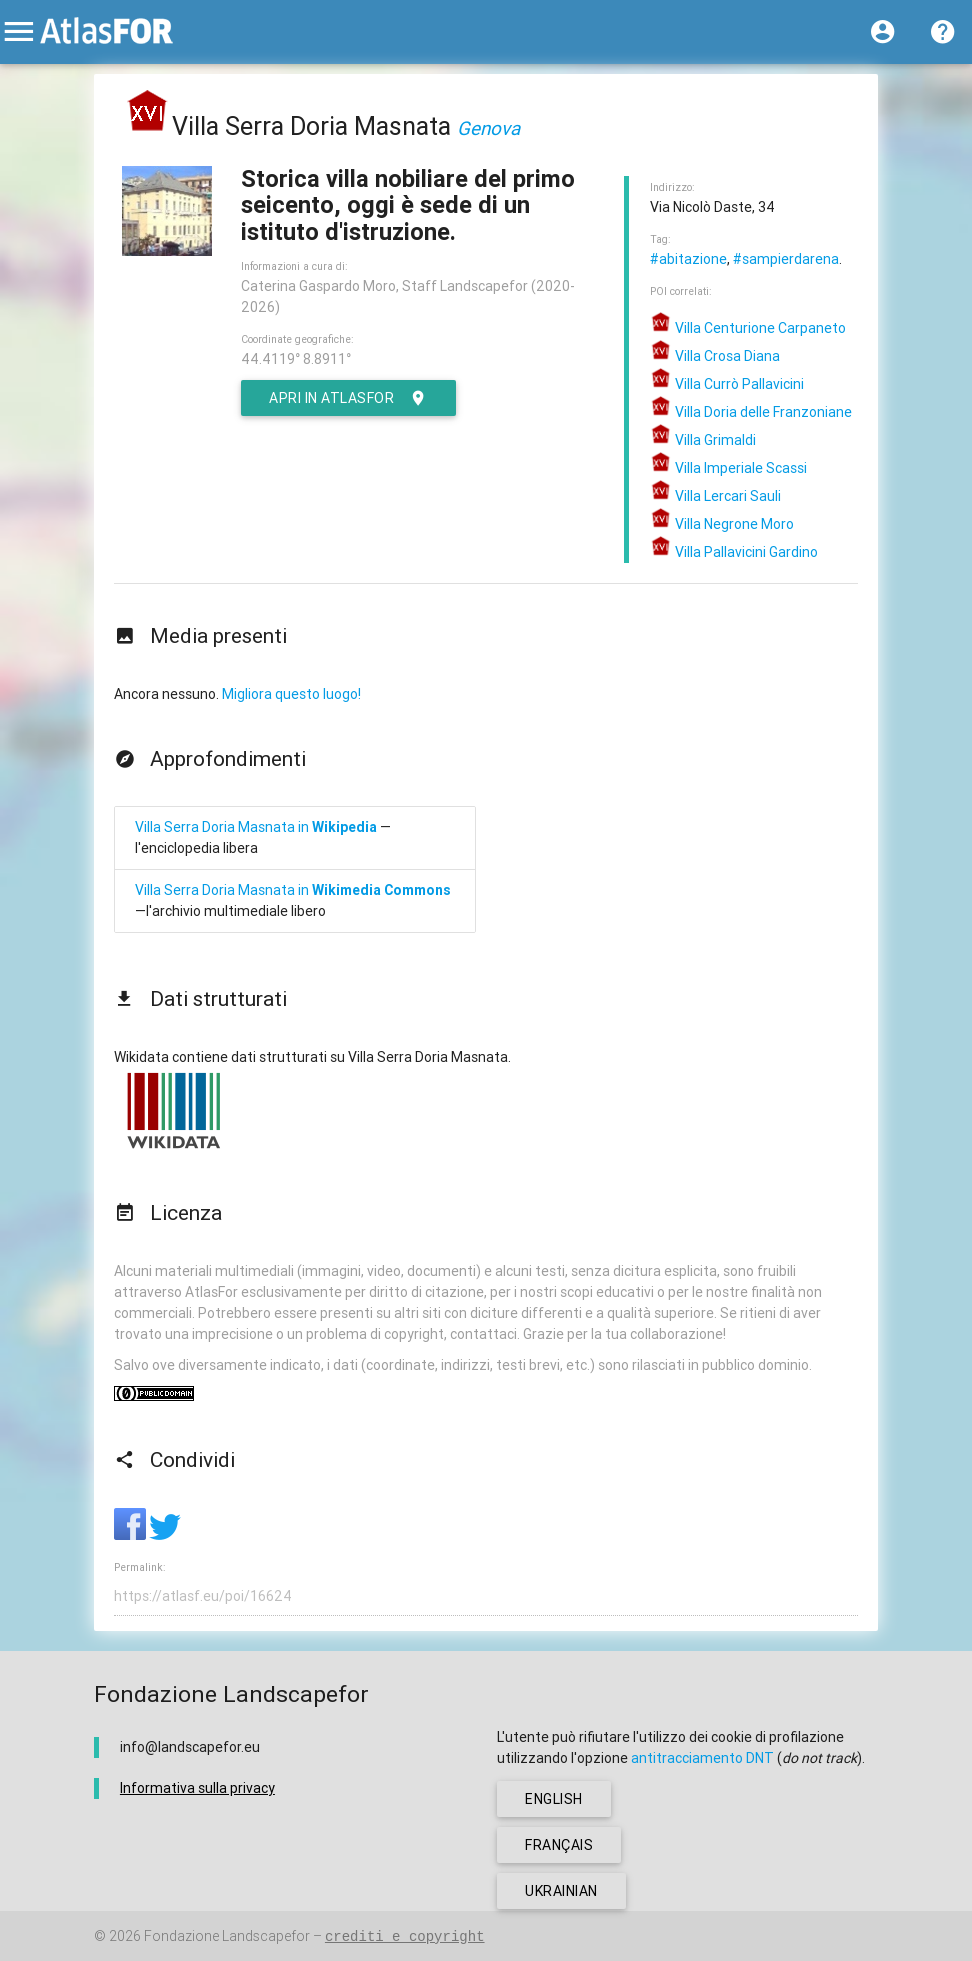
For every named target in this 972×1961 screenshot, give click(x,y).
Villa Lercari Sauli (715, 496)
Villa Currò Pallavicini (727, 384)
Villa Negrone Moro (722, 524)
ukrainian (561, 1891)
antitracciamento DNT (702, 1758)
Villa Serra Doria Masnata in (256, 827)
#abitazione (688, 259)
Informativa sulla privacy (197, 1788)
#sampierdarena (786, 259)
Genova (488, 128)
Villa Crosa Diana (715, 356)
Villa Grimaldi (703, 440)
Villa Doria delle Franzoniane (751, 412)
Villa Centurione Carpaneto (748, 328)
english (554, 1799)
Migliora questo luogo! (291, 694)
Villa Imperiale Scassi (728, 468)
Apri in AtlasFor (348, 398)
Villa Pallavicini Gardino (734, 552)
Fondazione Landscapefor (227, 1936)
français (559, 1845)
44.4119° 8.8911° (296, 359)
